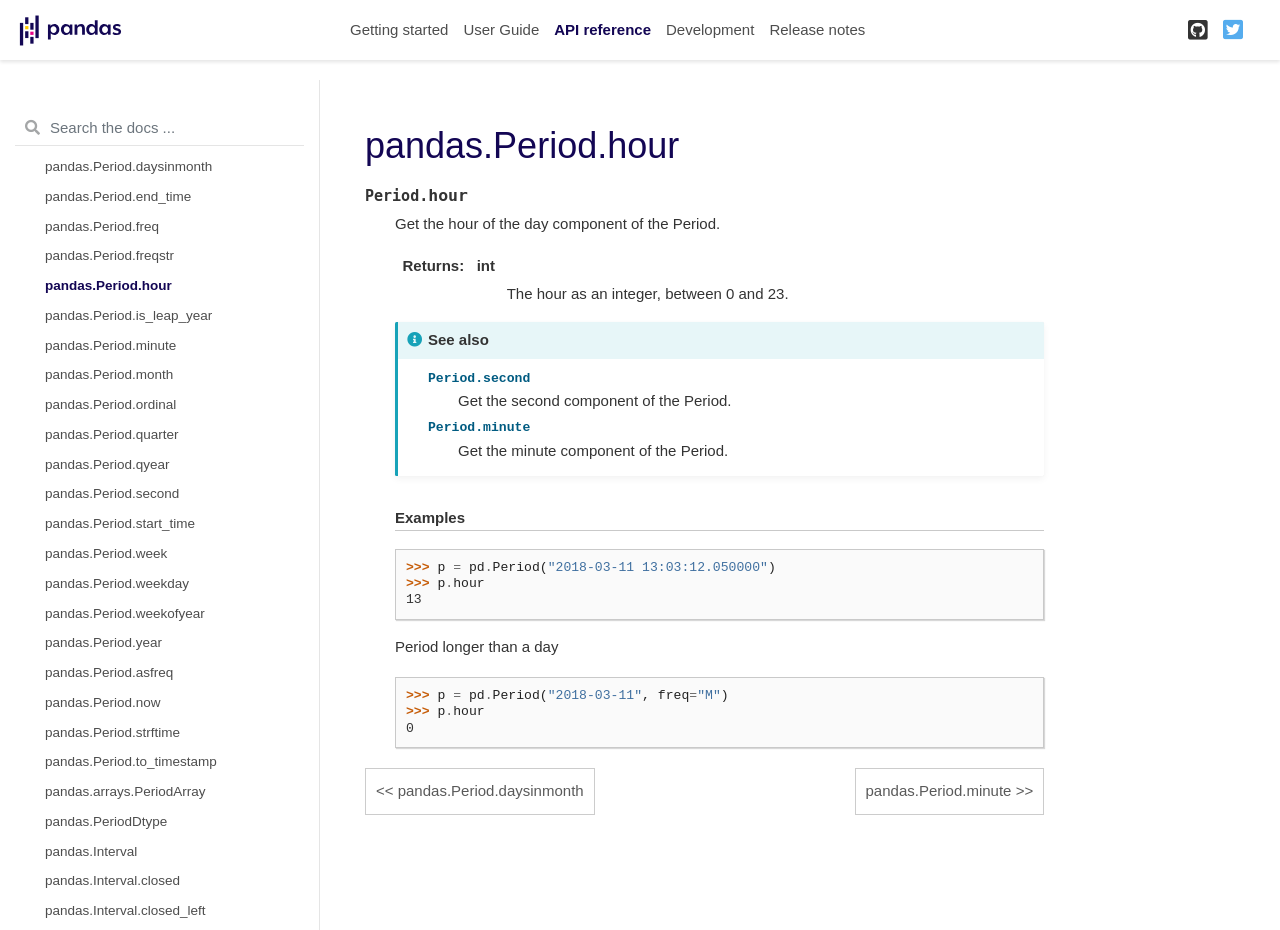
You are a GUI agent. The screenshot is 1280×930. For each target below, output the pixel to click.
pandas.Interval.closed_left (125, 910)
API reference (602, 29)
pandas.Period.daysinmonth (128, 166)
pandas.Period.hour (108, 285)
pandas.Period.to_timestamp (131, 761)
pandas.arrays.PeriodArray (125, 791)
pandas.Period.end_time (118, 196)
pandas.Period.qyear (107, 464)
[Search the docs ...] (159, 128)
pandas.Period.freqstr (109, 255)
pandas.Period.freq (102, 226)
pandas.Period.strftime (112, 732)
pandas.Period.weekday (117, 583)
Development (710, 29)
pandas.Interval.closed (112, 880)
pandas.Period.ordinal (110, 404)
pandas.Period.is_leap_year (128, 315)
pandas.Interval (91, 851)
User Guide (501, 29)
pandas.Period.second (112, 493)
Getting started (399, 29)
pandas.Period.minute (110, 345)
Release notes (817, 29)
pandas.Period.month (109, 374)
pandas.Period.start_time (120, 523)
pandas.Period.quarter (112, 434)
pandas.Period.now (103, 702)
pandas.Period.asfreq (109, 672)
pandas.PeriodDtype (106, 821)
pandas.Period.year (103, 642)
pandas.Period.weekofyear (125, 613)
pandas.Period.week (106, 553)
